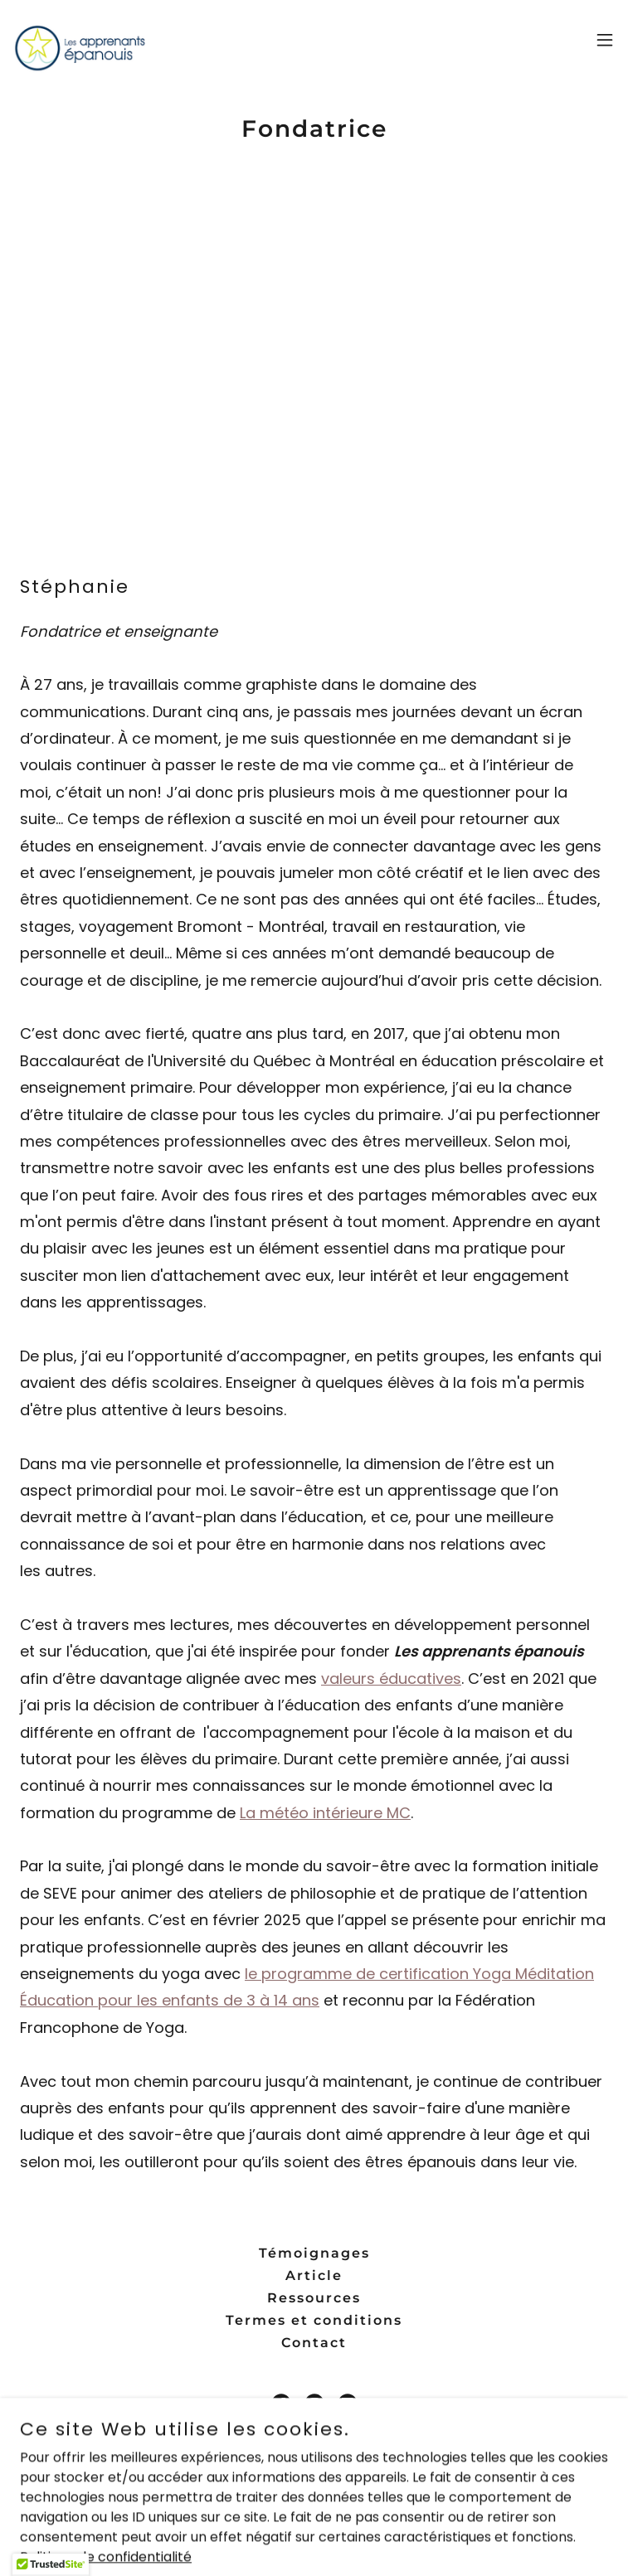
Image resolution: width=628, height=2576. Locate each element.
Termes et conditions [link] (314, 2320)
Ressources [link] (314, 2298)
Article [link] (314, 2275)
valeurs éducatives (391, 1678)
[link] (79, 40)
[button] (604, 39)
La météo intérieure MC (325, 1812)
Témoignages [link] (314, 2253)
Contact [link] (314, 2342)
